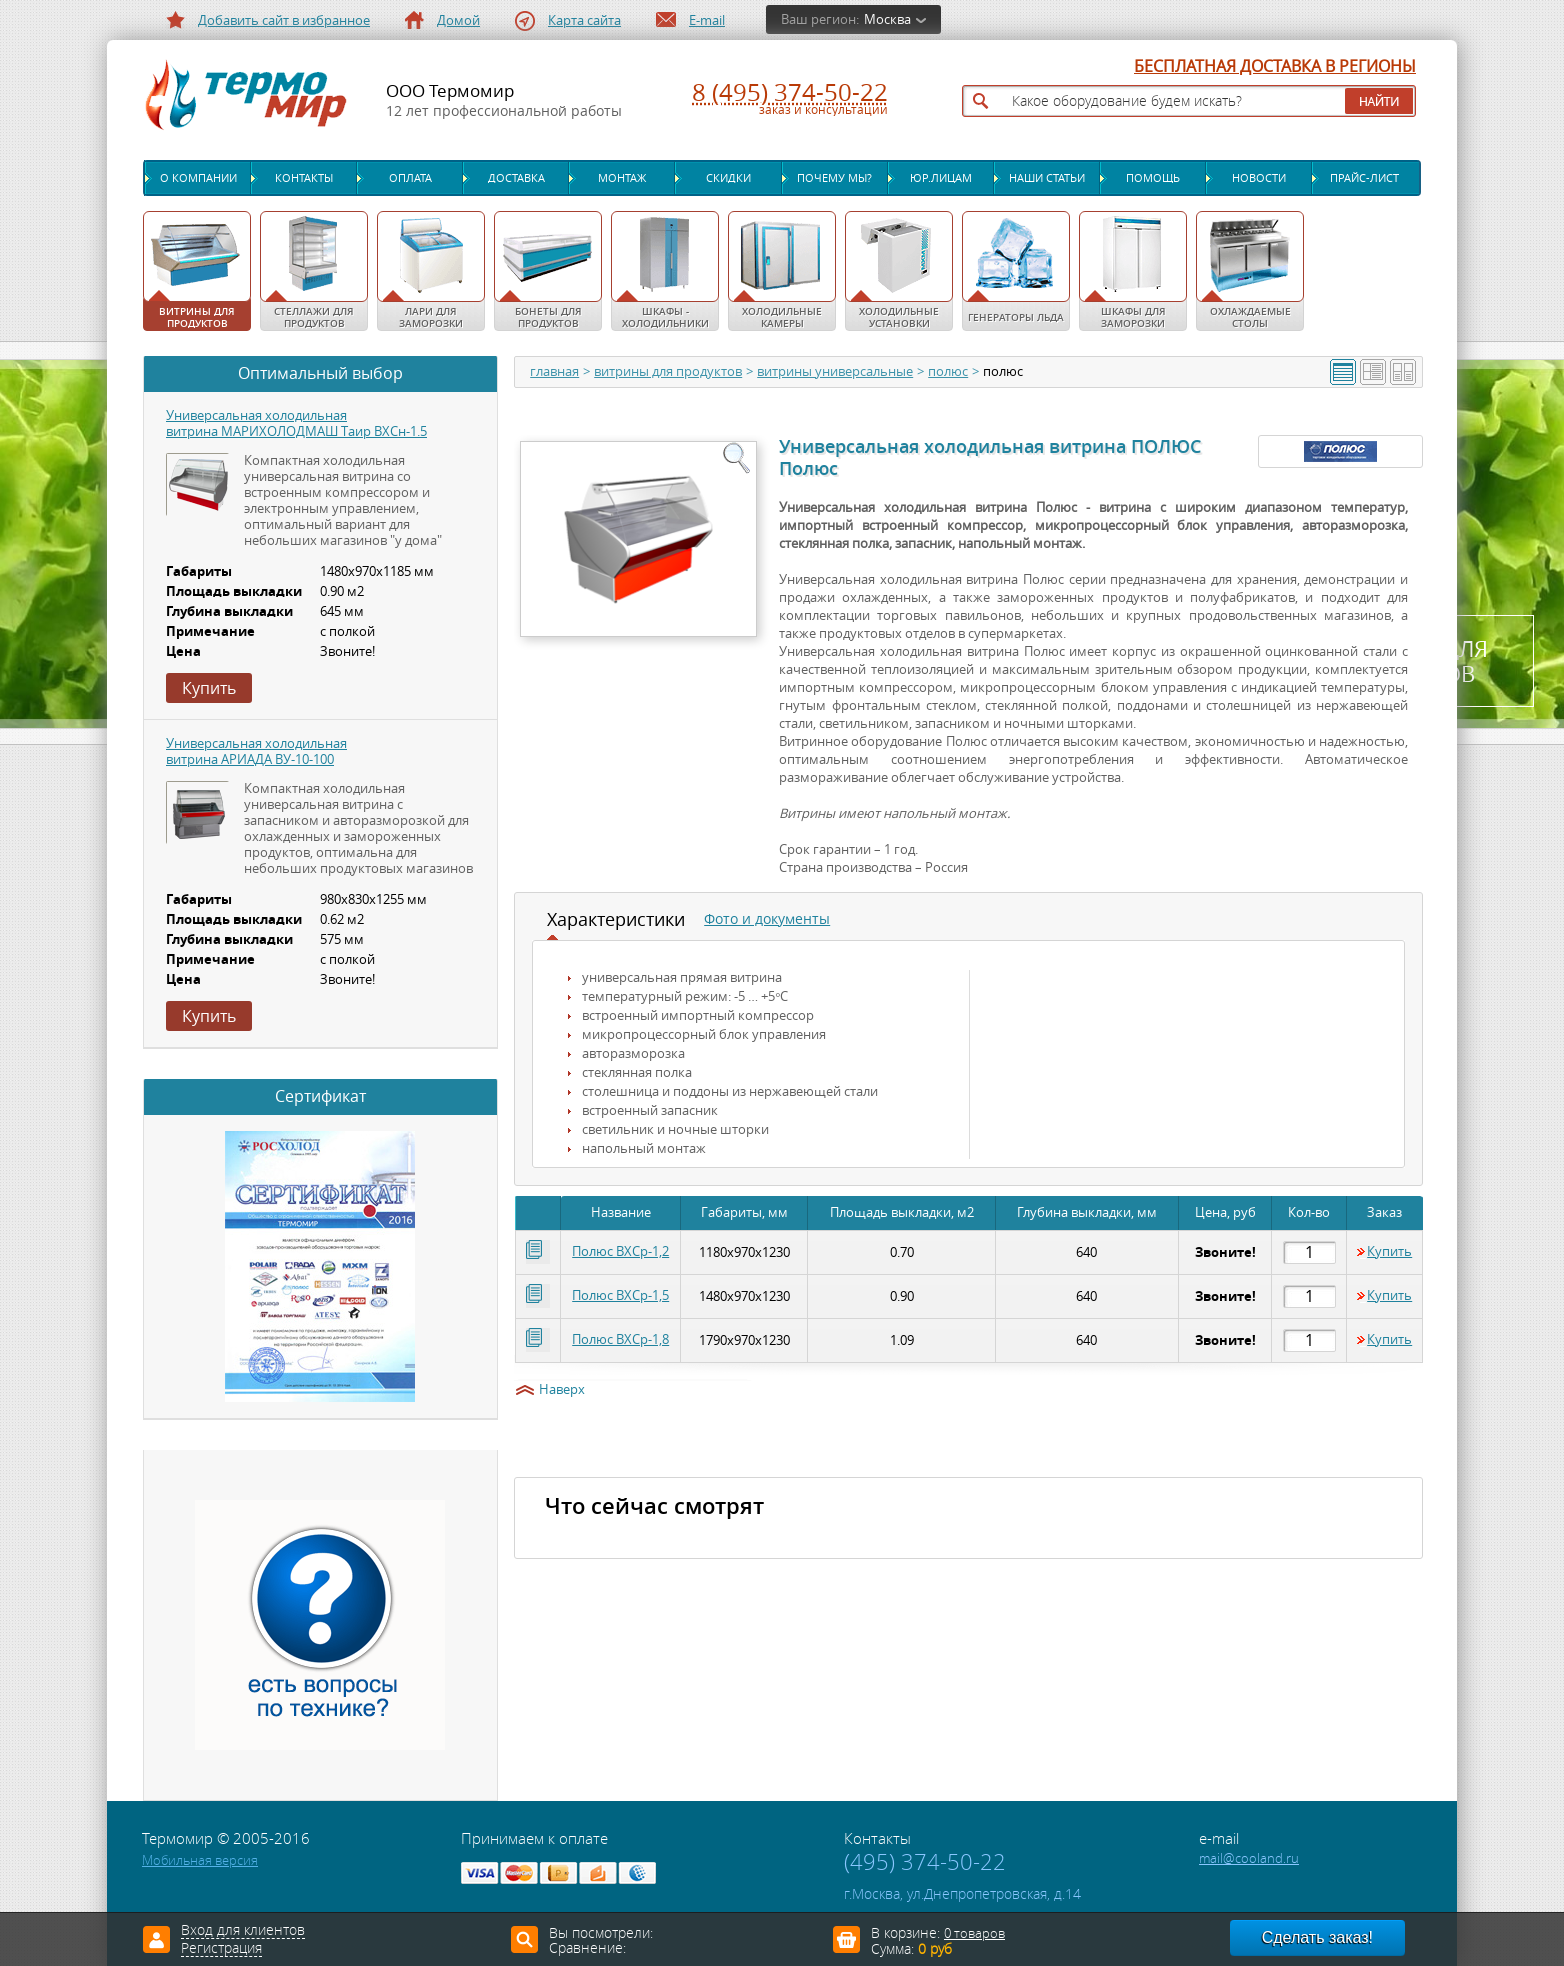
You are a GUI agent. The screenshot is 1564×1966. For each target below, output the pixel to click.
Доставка (516, 178)
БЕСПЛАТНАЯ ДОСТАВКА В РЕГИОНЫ (1275, 67)
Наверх (562, 1390)
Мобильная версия (200, 1860)
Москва (887, 19)
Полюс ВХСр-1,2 (620, 1251)
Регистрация (221, 1949)
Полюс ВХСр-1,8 (620, 1339)
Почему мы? (834, 178)
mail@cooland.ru (1249, 1858)
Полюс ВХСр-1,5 (620, 1295)
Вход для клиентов (243, 1931)
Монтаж (622, 178)
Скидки (728, 178)
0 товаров (974, 1933)
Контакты (304, 178)
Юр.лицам (941, 178)
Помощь (1153, 178)
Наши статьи (1047, 178)
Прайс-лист (1364, 178)
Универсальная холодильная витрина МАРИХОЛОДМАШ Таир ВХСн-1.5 (296, 423)
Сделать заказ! (1317, 1937)
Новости (1259, 178)
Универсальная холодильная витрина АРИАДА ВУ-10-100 (256, 751)
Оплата (410, 178)
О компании (198, 178)
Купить (1389, 1252)
